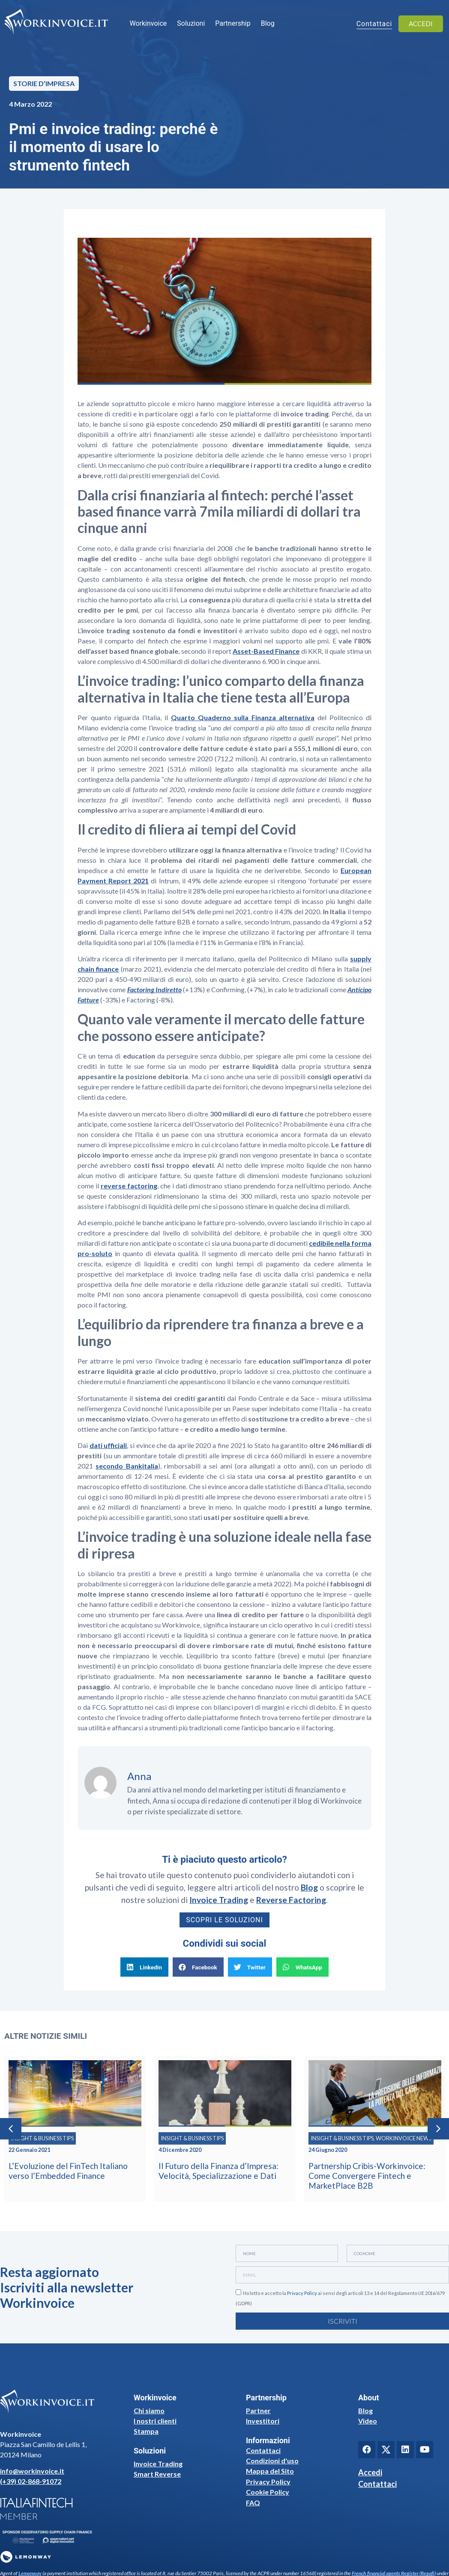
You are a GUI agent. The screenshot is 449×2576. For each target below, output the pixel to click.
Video (367, 2421)
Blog (268, 23)
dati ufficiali (108, 1445)
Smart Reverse (157, 2474)
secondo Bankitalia (127, 1466)
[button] (144, 1967)
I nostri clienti (155, 2421)
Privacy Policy (302, 2293)
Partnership (232, 23)
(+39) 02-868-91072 (30, 2481)
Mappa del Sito (270, 2471)
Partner (258, 2410)
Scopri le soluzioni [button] (224, 1920)
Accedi (370, 2472)
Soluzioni (191, 23)
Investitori (262, 2421)
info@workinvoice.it (32, 2471)
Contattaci (263, 2450)
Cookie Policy (267, 2492)
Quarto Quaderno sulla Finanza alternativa (242, 717)
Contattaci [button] (374, 24)
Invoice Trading (158, 2463)
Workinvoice (148, 23)
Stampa (146, 2431)
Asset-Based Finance (266, 651)
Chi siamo (149, 2410)
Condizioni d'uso (272, 2460)
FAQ (253, 2502)
